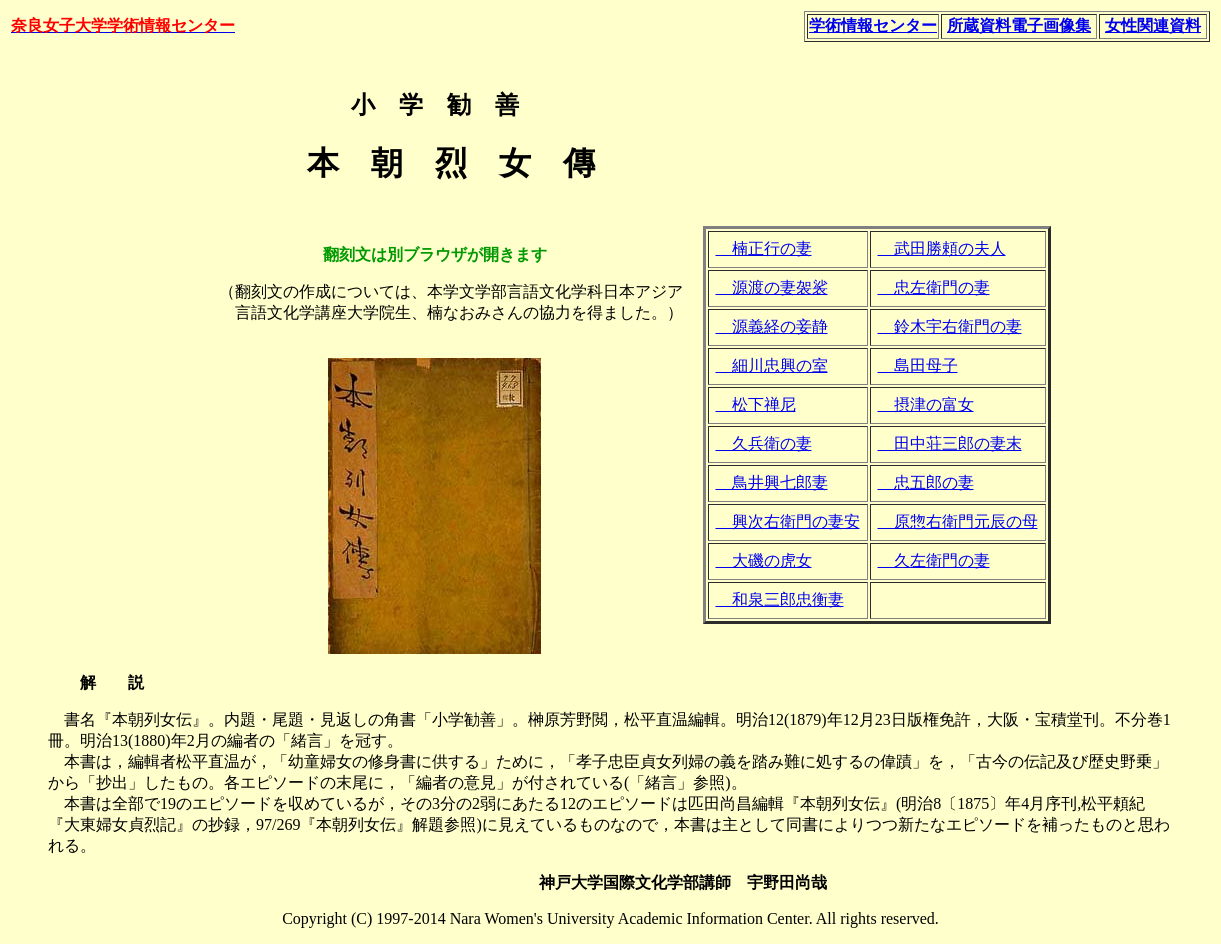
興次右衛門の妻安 (788, 521)
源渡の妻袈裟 (772, 287)
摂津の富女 (926, 404)
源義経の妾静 (772, 326)
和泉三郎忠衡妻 (780, 599)
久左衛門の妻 (934, 560)
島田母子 (918, 365)
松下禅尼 (756, 404)
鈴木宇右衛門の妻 (950, 326)
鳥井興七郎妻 (772, 482)
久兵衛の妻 (764, 443)
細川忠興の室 (772, 365)
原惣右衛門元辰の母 (958, 521)
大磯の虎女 (764, 560)
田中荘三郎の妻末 (950, 443)
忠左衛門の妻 (934, 287)
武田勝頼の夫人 (942, 248)
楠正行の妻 (764, 248)
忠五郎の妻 (926, 482)
